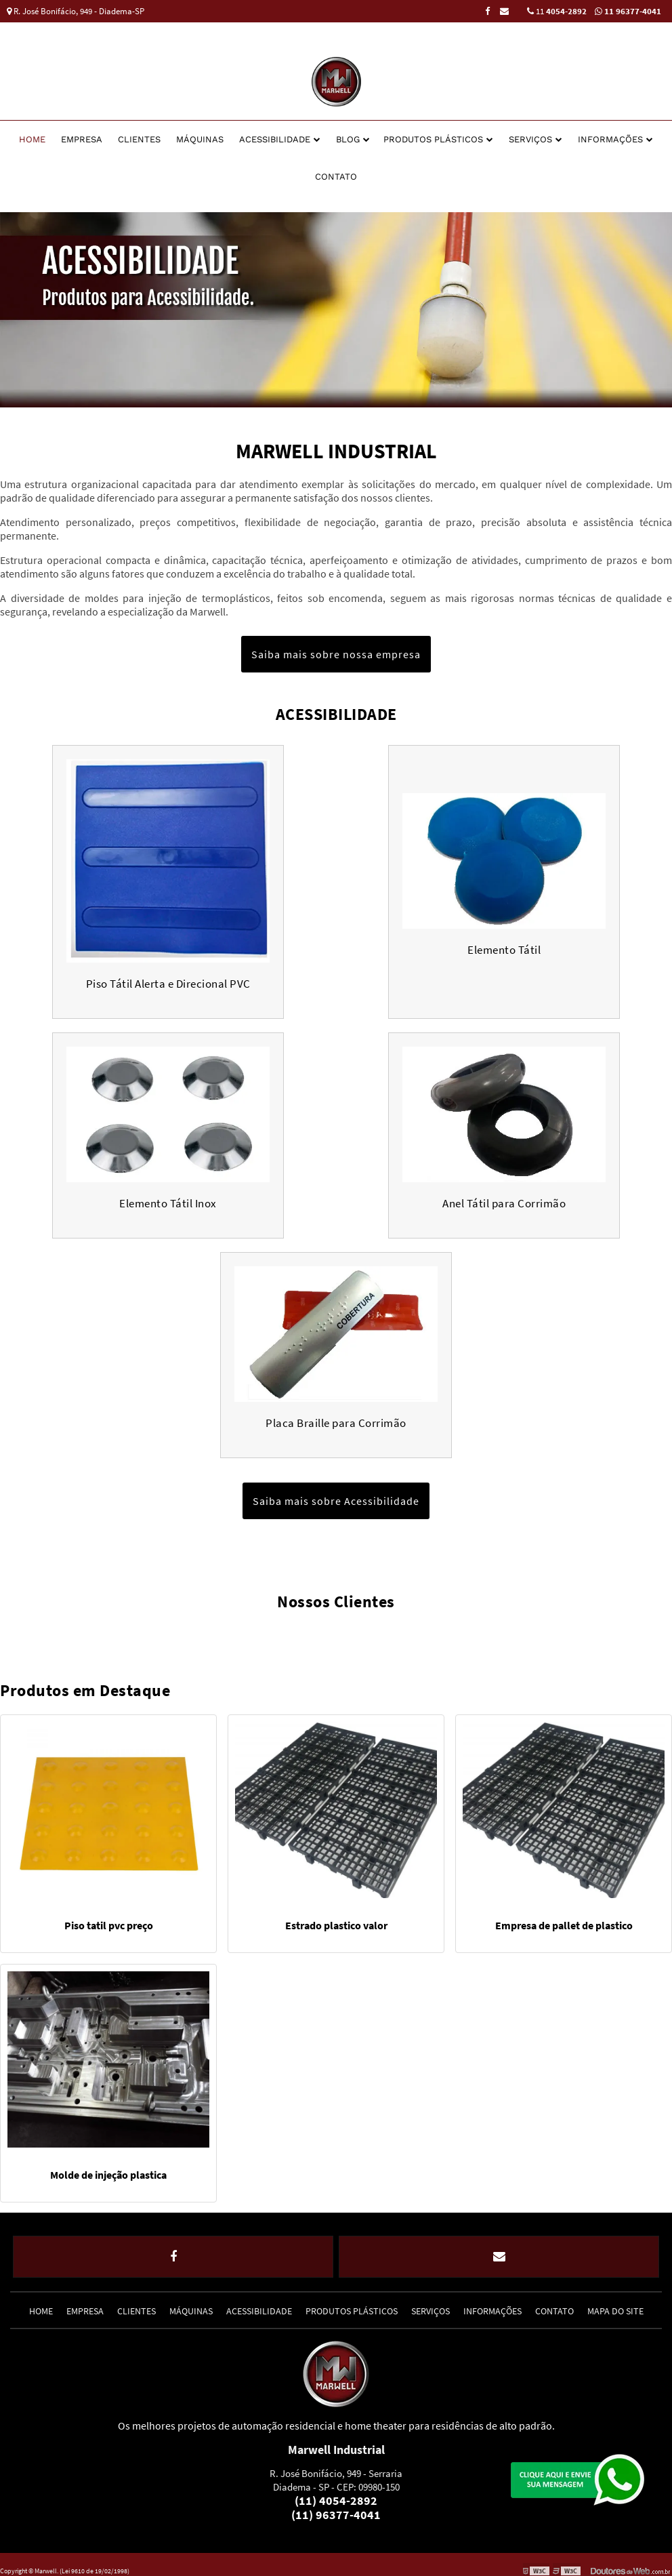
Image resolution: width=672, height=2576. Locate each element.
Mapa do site (615, 2298)
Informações (610, 133)
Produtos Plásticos (433, 133)
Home (32, 133)
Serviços (530, 133)
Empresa (81, 133)
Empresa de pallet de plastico (564, 1919)
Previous (7, 303)
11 (557, 11)
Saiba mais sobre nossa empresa (336, 648)
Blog (348, 133)
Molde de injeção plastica (108, 2168)
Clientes (139, 133)
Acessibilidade (274, 133)
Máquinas (200, 133)
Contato (336, 170)
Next (665, 303)
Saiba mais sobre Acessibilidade (336, 1495)
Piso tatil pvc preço (108, 1919)
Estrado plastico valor (336, 1919)
